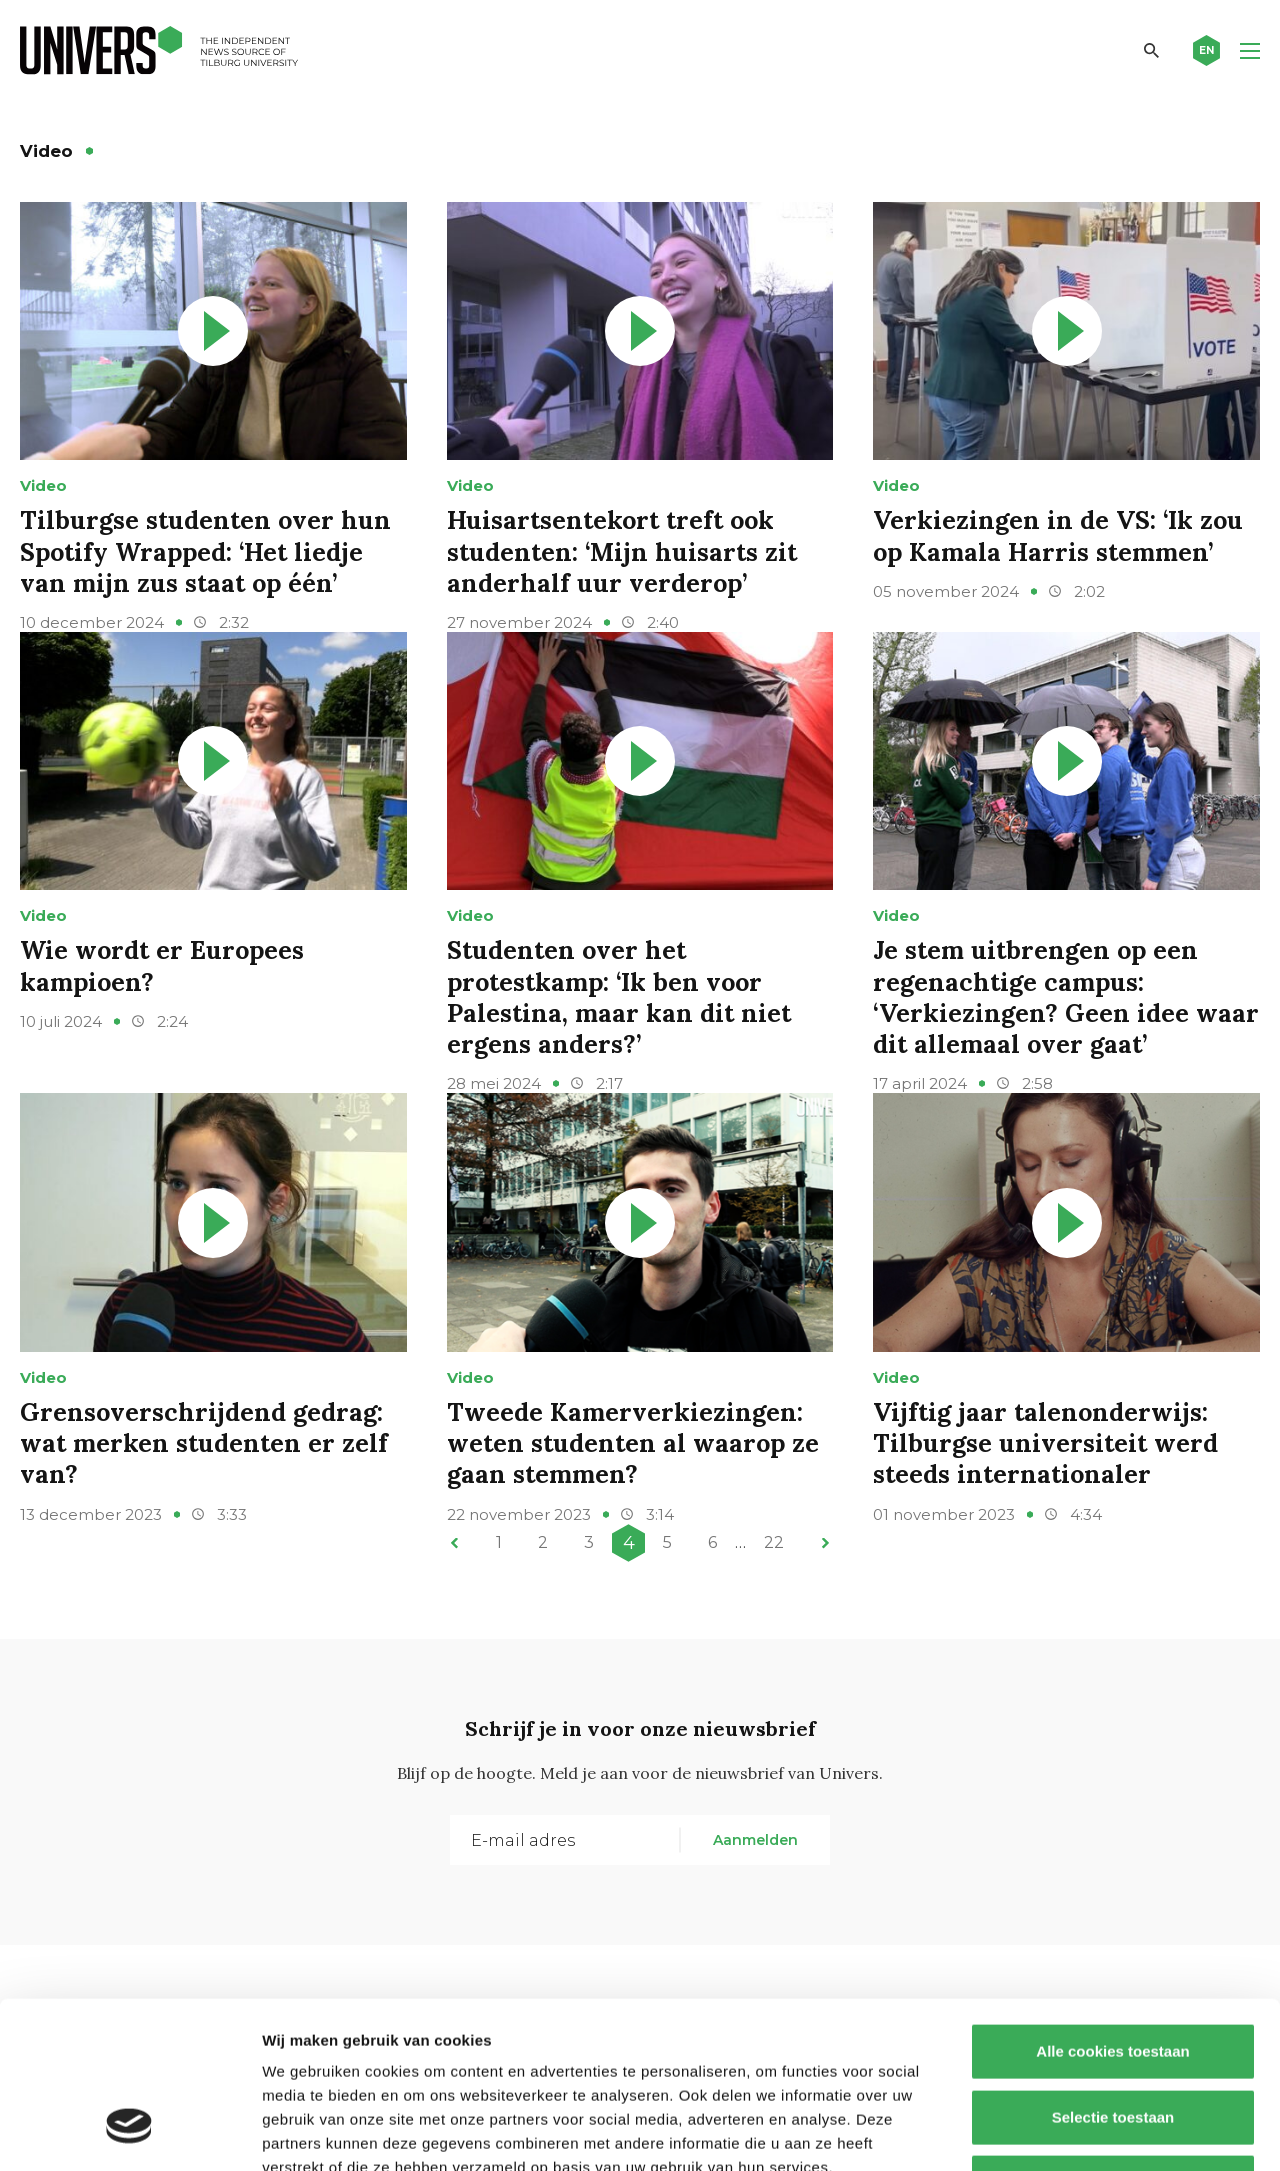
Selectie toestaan (1113, 1974)
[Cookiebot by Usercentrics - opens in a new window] (129, 2132)
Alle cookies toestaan (1112, 1908)
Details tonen (1080, 2131)
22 (774, 1542)
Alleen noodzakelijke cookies (1113, 2039)
